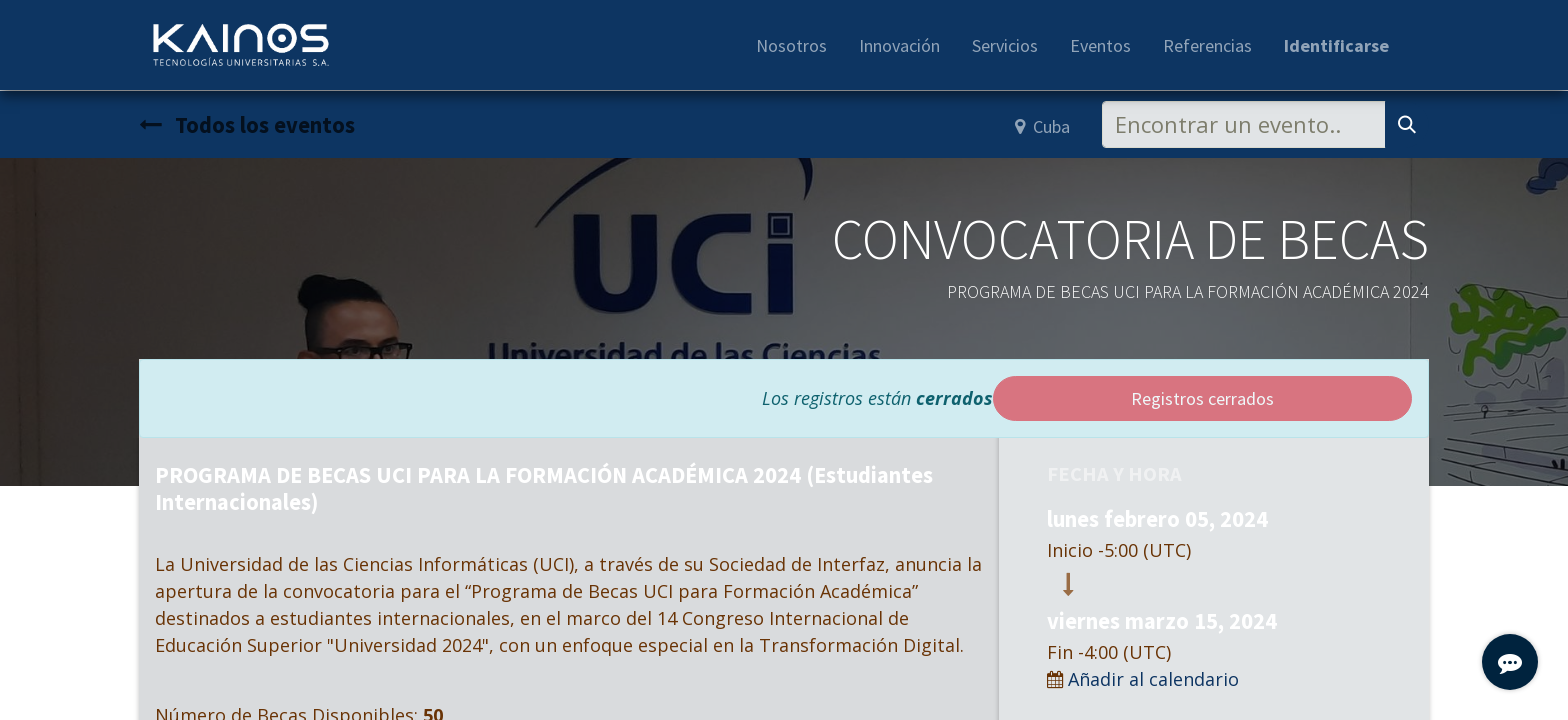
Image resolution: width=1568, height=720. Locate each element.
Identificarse (1336, 45)
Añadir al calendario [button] (1153, 679)
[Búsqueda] (1407, 124)
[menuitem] (791, 45)
